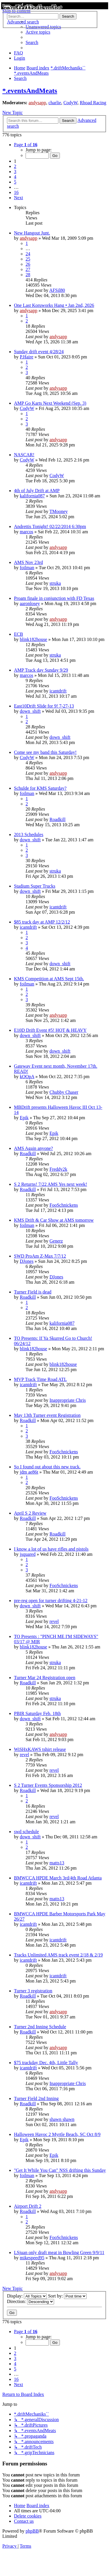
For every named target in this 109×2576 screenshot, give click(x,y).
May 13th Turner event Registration (47, 1415)
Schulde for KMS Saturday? (40, 788)
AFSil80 (57, 290)
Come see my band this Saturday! (45, 752)
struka (55, 583)
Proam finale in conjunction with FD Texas (54, 598)
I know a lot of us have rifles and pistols (51, 1549)
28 (28, 274)
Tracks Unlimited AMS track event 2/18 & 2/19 (58, 1954)
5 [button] (15, 181)
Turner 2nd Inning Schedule (40, 2026)
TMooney (58, 511)
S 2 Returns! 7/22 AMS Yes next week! (50, 1184)
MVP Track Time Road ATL (40, 1379)
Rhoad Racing (93, 102)
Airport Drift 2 (27, 2206)
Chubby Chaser (63, 1092)
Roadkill (57, 819)
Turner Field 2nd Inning (36, 2098)
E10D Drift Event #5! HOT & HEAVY (50, 1030)
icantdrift (58, 690)
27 (28, 269)
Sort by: (67, 2295)
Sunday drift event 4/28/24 (39, 351)
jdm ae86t (29, 1472)
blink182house (33, 639)
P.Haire (26, 356)
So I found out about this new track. (47, 1466)
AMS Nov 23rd (28, 562)
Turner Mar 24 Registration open (44, 1677)
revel (54, 1621)
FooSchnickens (63, 1205)
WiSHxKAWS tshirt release (40, 1749)
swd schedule (26, 1831)
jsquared (27, 1554)
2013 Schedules (28, 834)
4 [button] (15, 176)
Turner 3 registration (33, 1990)
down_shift (30, 711)
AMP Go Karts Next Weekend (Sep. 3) (50, 403)
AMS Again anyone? (33, 1148)
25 (28, 258)
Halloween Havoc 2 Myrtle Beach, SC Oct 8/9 (57, 2134)
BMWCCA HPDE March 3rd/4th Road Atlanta (58, 1877)
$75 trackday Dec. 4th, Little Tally (46, 2062)
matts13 (56, 1862)
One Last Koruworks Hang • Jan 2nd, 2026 (54, 305)
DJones (26, 1261)
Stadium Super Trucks (34, 886)
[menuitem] (38, 32)
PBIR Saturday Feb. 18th (37, 1713)
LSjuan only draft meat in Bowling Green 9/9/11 (59, 2252)
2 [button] (15, 166)
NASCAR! (24, 454)
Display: (27, 2295)
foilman (27, 567)
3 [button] (15, 171)
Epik (24, 1117)
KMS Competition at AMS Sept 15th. (49, 978)
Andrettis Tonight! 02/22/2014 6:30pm (50, 526)
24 (28, 253)
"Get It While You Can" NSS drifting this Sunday (60, 2170)
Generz (56, 1240)
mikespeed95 (32, 2257)
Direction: (30, 2301)
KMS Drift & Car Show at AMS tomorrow (54, 1220)
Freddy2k (58, 1169)
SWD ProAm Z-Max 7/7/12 (40, 1256)
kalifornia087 (32, 495)
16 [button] (16, 192)
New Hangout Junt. (32, 232)
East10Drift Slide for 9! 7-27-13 (44, 705)
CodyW (70, 102)
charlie (55, 102)
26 (28, 264)
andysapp (37, 102)
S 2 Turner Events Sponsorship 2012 (48, 1785)
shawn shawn (61, 2119)
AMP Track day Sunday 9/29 (41, 670)
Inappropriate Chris (67, 1400)
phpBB (32, 2531)
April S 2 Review (30, 1513)
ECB (18, 634)
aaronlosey (30, 603)
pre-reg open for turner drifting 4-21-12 (50, 1600)
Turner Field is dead (32, 1291)
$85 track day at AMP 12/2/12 (42, 921)
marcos (26, 531)
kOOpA (27, 1076)
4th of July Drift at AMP (37, 490)
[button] (25, 144)
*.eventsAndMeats (29, 90)
